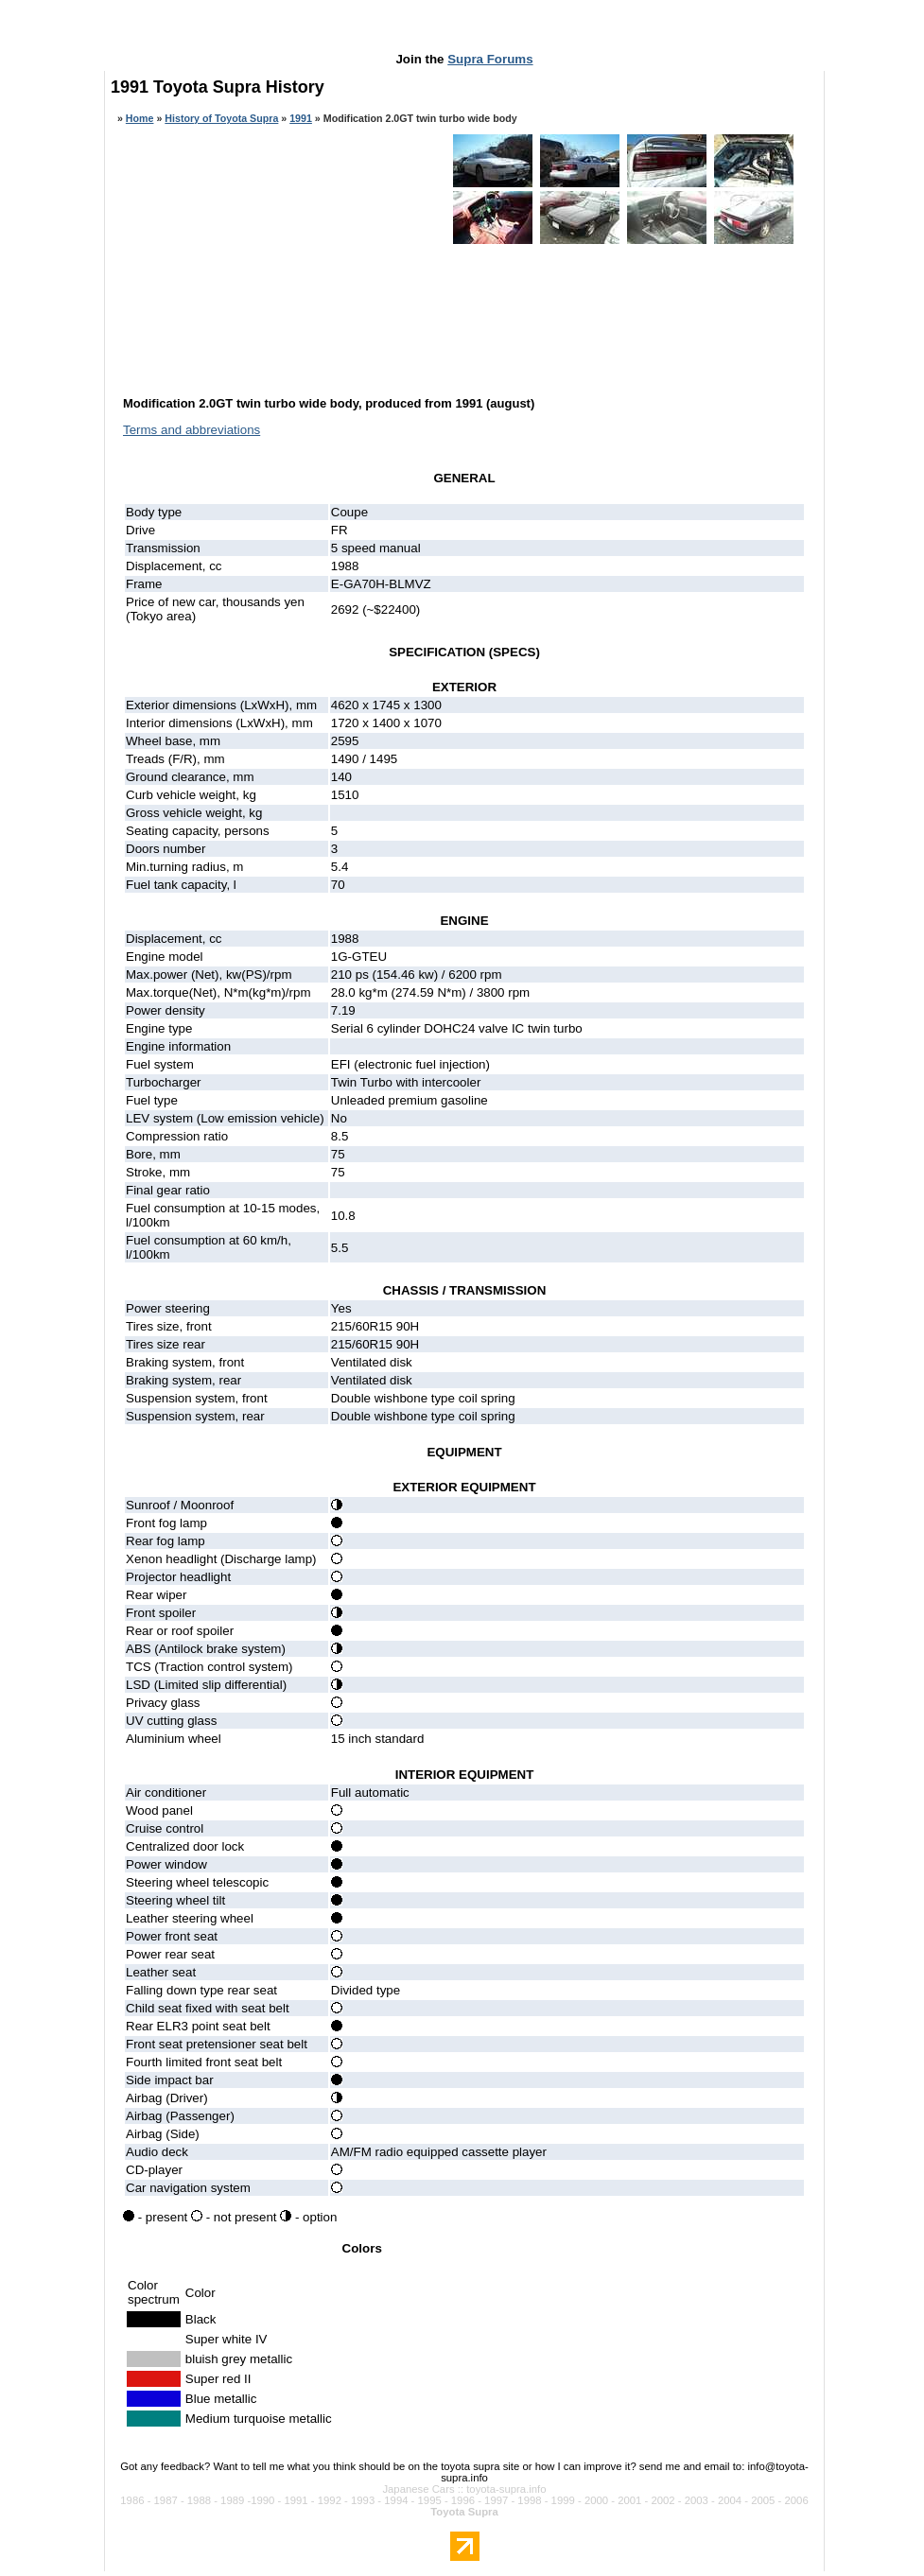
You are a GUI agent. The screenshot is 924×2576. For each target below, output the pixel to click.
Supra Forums (489, 59)
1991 (300, 118)
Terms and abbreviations (191, 430)
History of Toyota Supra (221, 118)
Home (140, 118)
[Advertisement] (464, 31)
